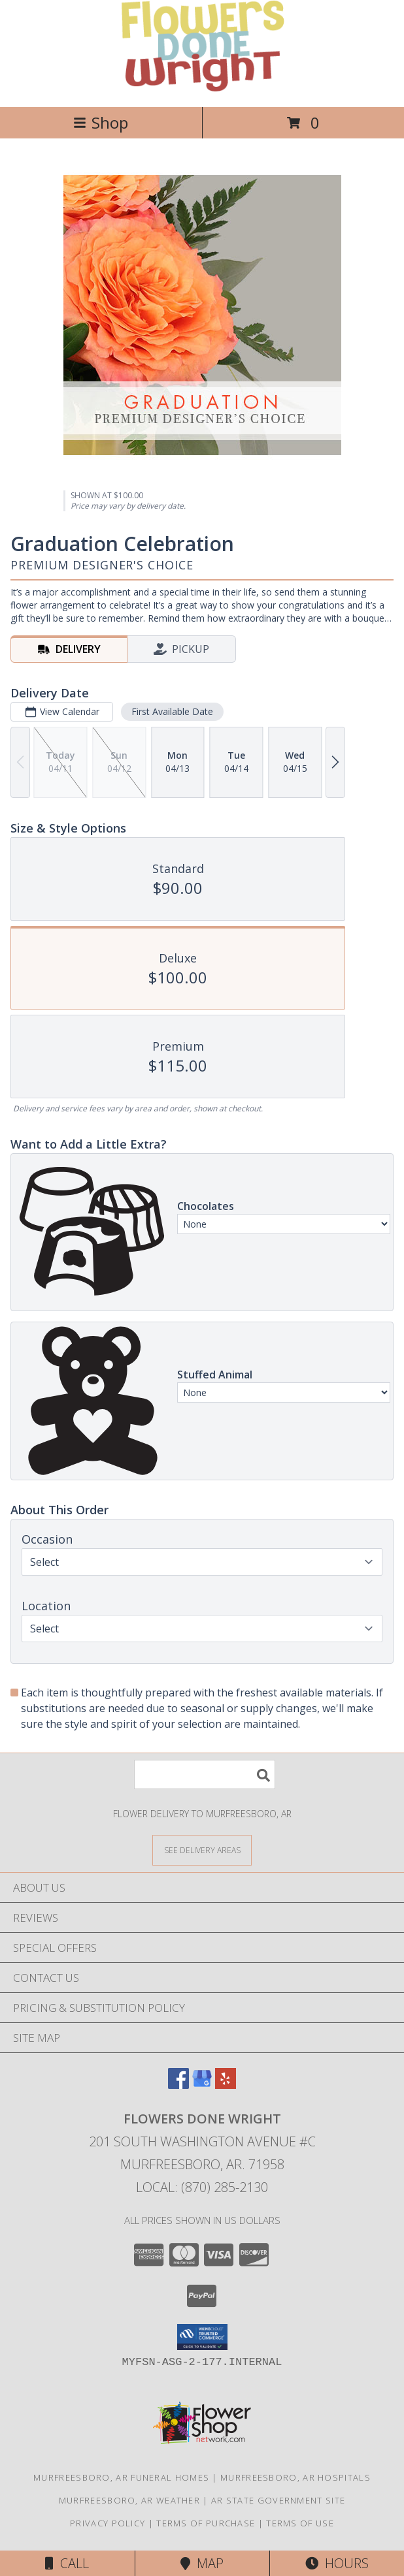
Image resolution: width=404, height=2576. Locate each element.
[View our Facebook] (178, 2084)
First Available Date (172, 711)
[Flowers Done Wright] (201, 88)
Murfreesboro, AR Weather (129, 2500)
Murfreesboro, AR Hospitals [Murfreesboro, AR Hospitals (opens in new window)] (295, 2477)
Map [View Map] (202, 2563)
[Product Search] (204, 1774)
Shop (100, 122)
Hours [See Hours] (337, 2563)
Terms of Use (300, 2523)
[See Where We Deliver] (202, 1849)
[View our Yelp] (225, 2084)
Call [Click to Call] (67, 2563)
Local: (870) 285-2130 (202, 2187)
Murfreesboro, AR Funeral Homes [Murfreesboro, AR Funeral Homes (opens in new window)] (121, 2477)
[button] (202, 2337)
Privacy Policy (107, 2523)
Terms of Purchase (205, 2523)
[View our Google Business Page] (202, 2084)
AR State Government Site (278, 2500)
